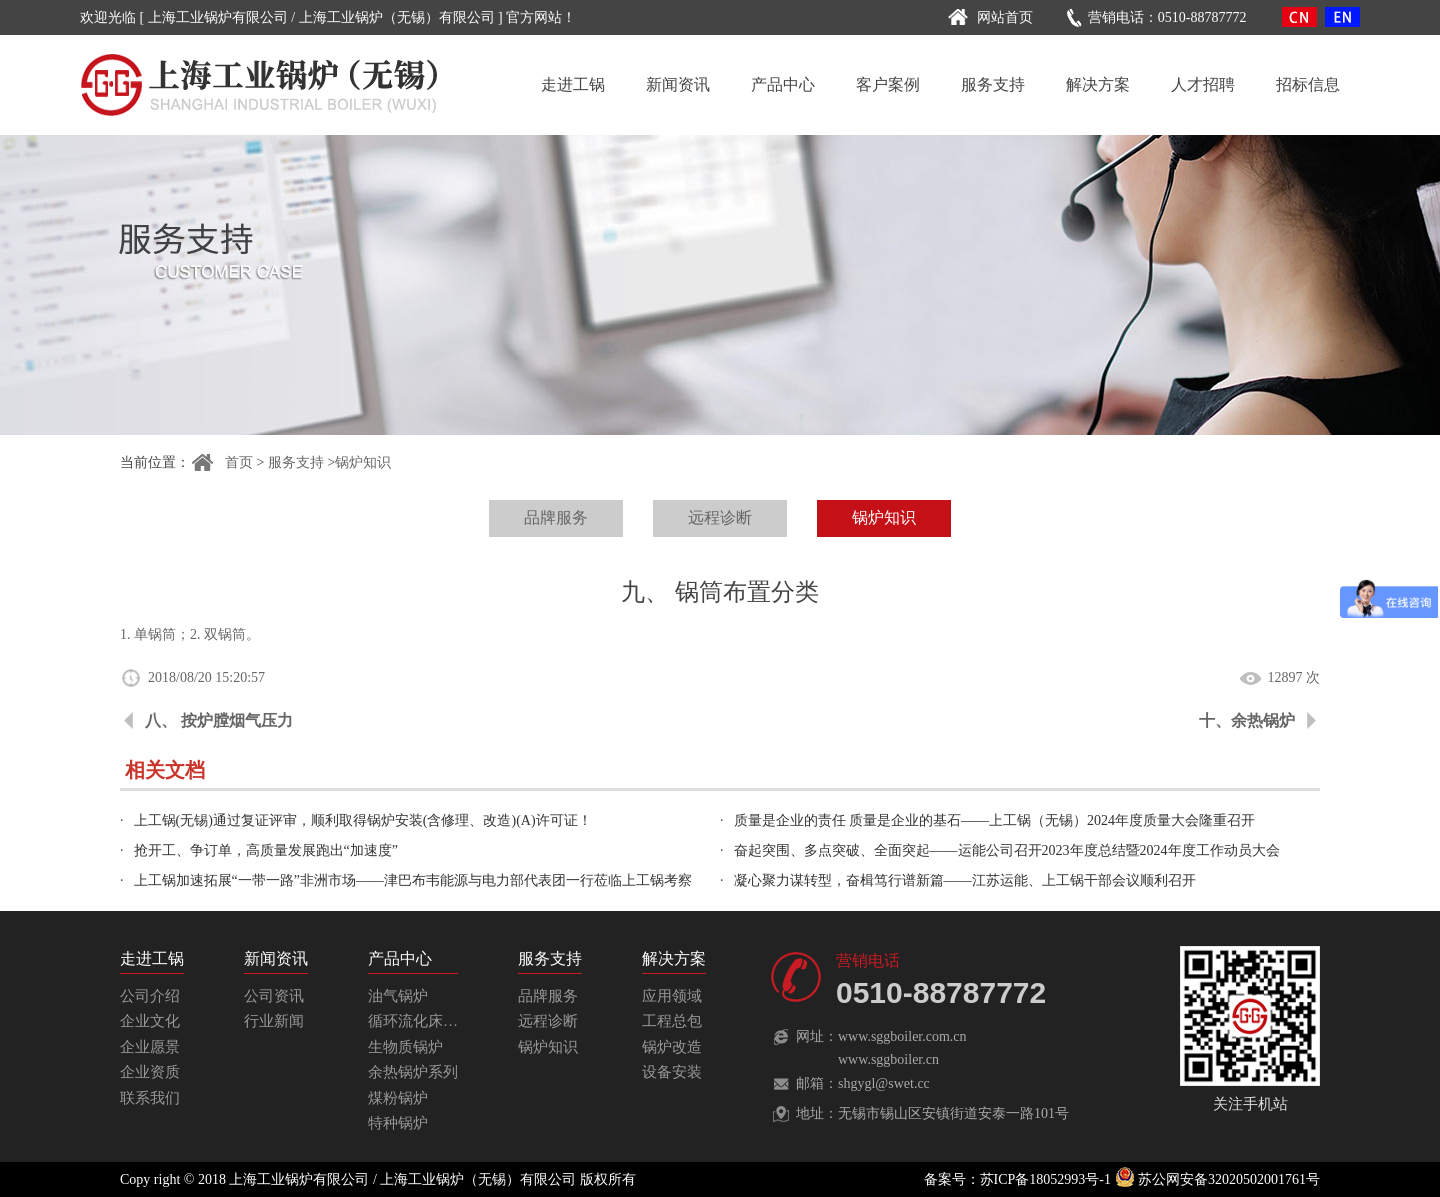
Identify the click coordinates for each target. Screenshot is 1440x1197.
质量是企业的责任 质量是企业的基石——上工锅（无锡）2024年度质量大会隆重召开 (995, 820)
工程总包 (672, 1021)
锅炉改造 (672, 1047)
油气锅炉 (398, 996)
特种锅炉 (398, 1123)
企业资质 (150, 1072)
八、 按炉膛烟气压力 (219, 720)
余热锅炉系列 (413, 1072)
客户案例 (888, 84)
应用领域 (672, 996)
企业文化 (150, 1021)
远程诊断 (720, 517)
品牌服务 (556, 517)
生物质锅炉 (405, 1047)
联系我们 (150, 1098)
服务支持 (993, 84)
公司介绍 (150, 996)
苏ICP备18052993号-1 (1045, 1179)
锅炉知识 (363, 462)
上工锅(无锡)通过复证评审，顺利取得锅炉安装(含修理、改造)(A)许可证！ (363, 820)
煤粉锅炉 (398, 1098)
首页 (221, 462)
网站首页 (987, 17)
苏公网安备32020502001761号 (1218, 1179)
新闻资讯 (678, 84)
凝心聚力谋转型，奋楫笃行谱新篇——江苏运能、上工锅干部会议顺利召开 (965, 880)
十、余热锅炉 (1247, 720)
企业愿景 (150, 1047)
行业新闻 (274, 1021)
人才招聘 (1203, 84)
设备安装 (672, 1072)
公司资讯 (274, 996)
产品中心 (783, 84)
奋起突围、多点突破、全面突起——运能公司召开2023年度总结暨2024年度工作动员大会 (1007, 850)
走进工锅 (573, 84)
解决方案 (1098, 84)
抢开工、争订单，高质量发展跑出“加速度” (266, 850)
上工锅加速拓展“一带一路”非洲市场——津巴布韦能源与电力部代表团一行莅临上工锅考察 (413, 880)
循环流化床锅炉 (420, 1021)
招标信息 (1308, 84)
